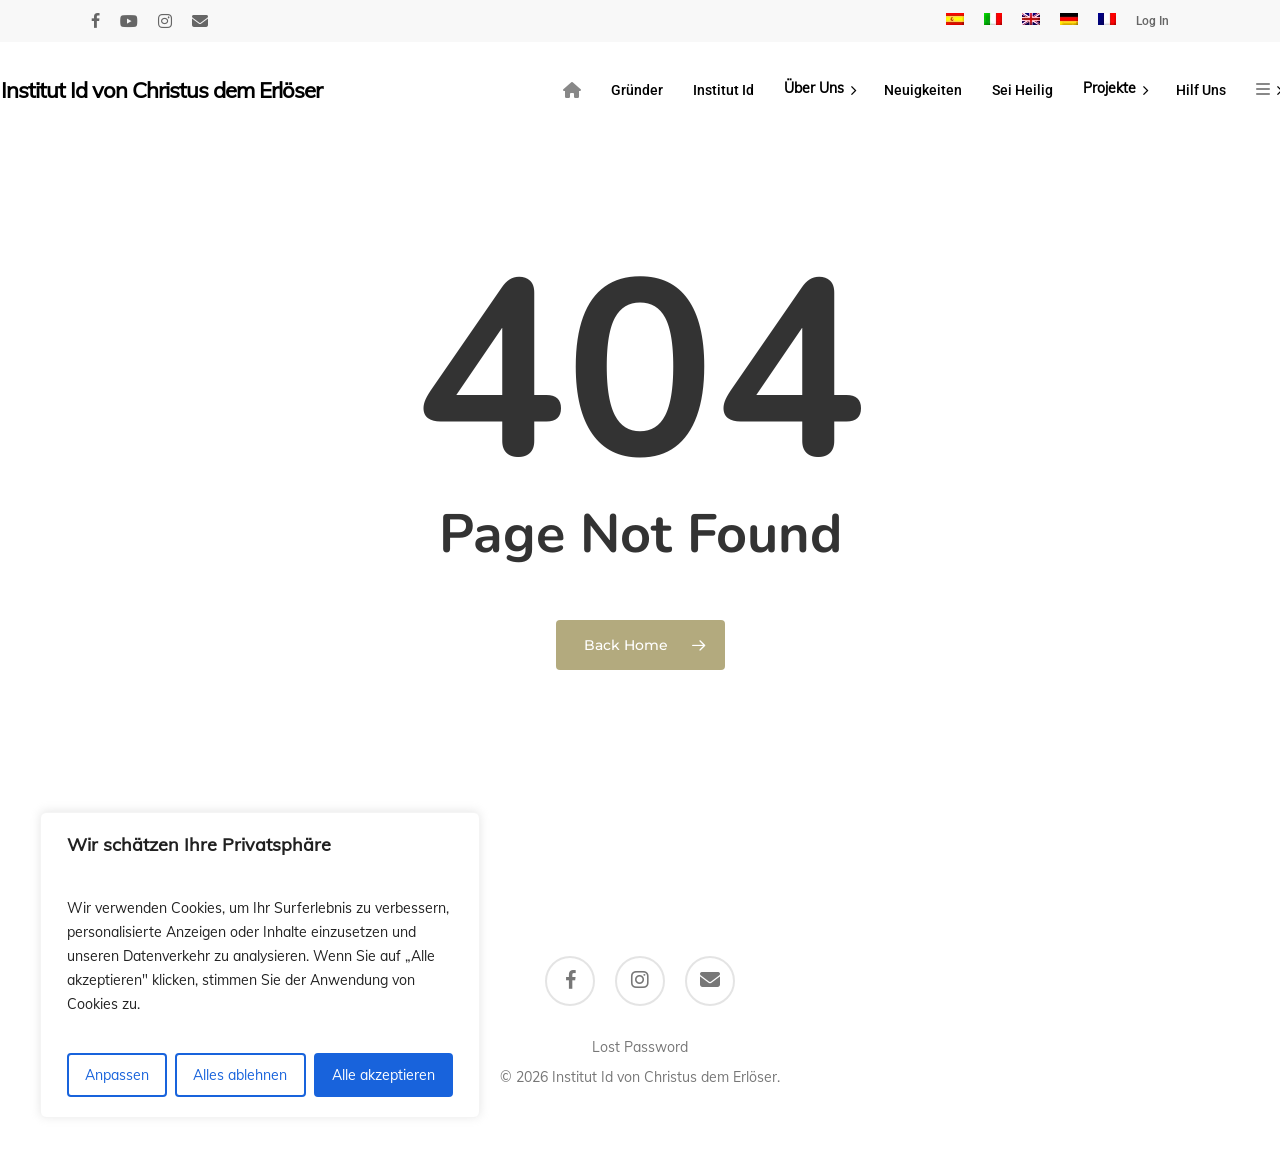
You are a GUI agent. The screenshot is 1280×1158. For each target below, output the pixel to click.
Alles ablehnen (240, 1075)
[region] (260, 965)
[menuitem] (955, 21)
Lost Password (640, 1047)
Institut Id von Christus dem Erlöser (161, 90)
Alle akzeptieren (383, 1075)
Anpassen (117, 1075)
